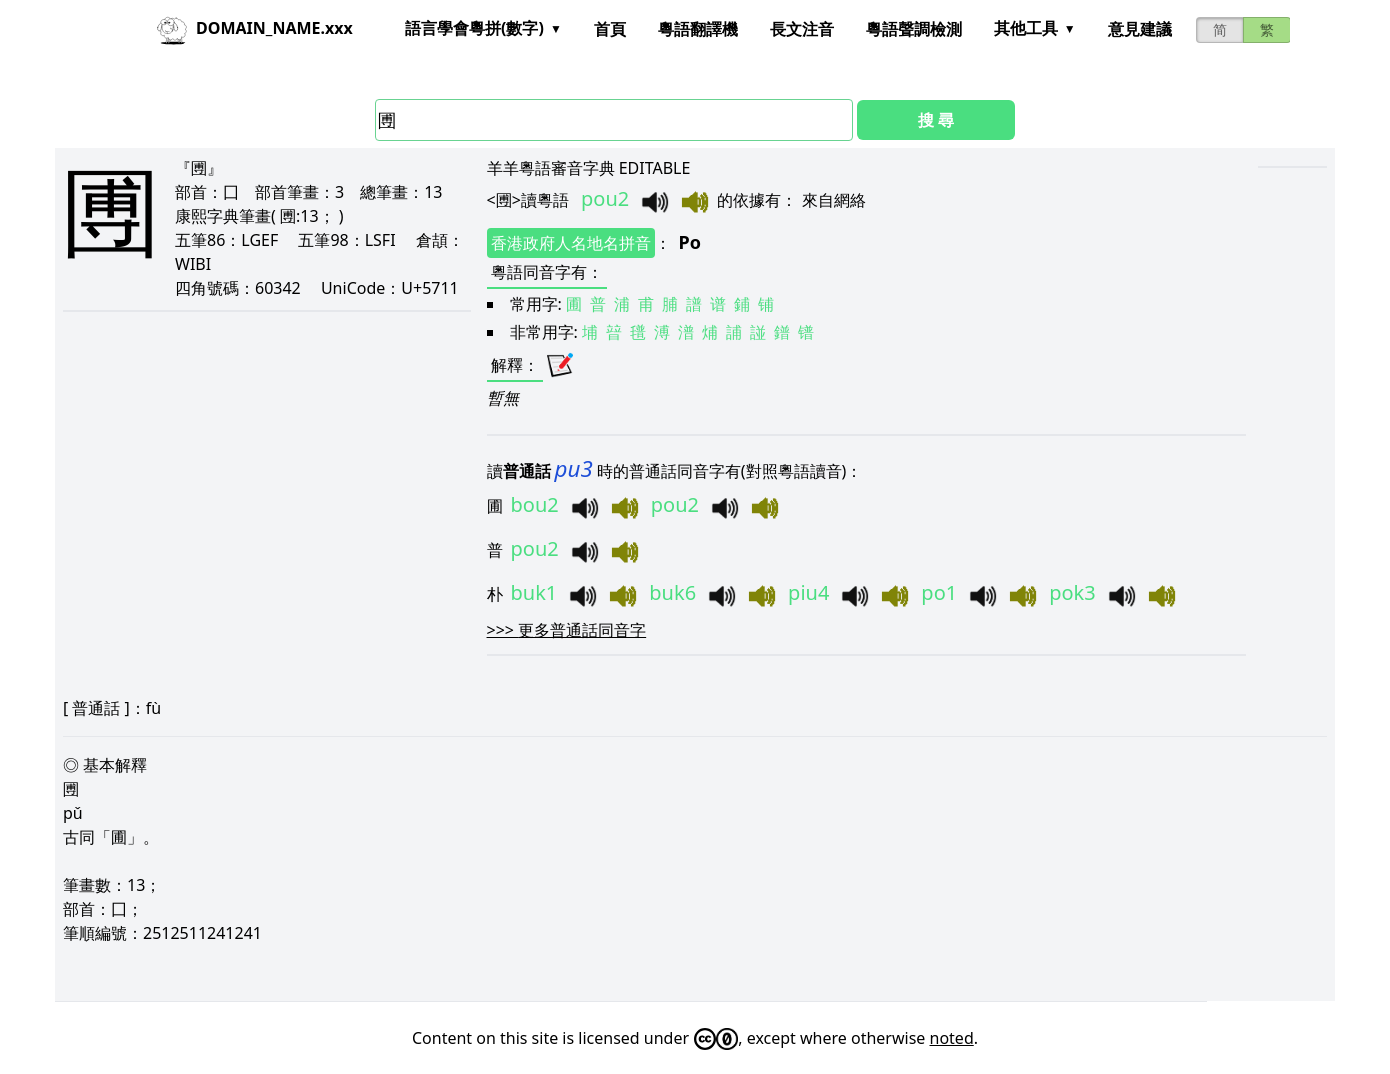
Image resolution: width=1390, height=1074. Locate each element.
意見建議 (1140, 29)
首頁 (610, 29)
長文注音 (802, 29)
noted (952, 1038)
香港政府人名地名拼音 (571, 243)
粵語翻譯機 (698, 29)
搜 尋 (936, 120)
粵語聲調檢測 (914, 29)
